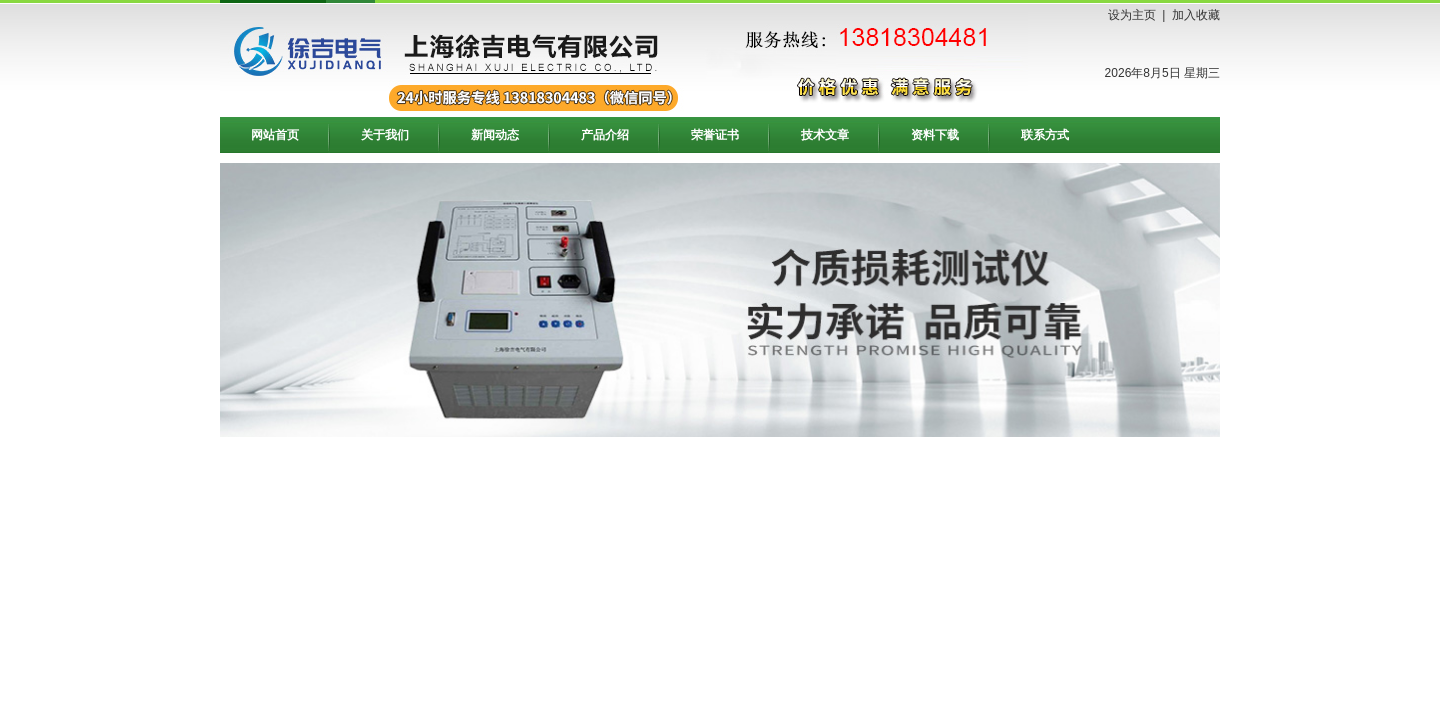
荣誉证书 (715, 135)
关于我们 (385, 135)
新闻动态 (495, 135)
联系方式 (1045, 135)
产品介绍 (605, 135)
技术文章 (825, 135)
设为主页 (1132, 15)
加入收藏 (1196, 15)
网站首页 (275, 135)
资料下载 (935, 135)
